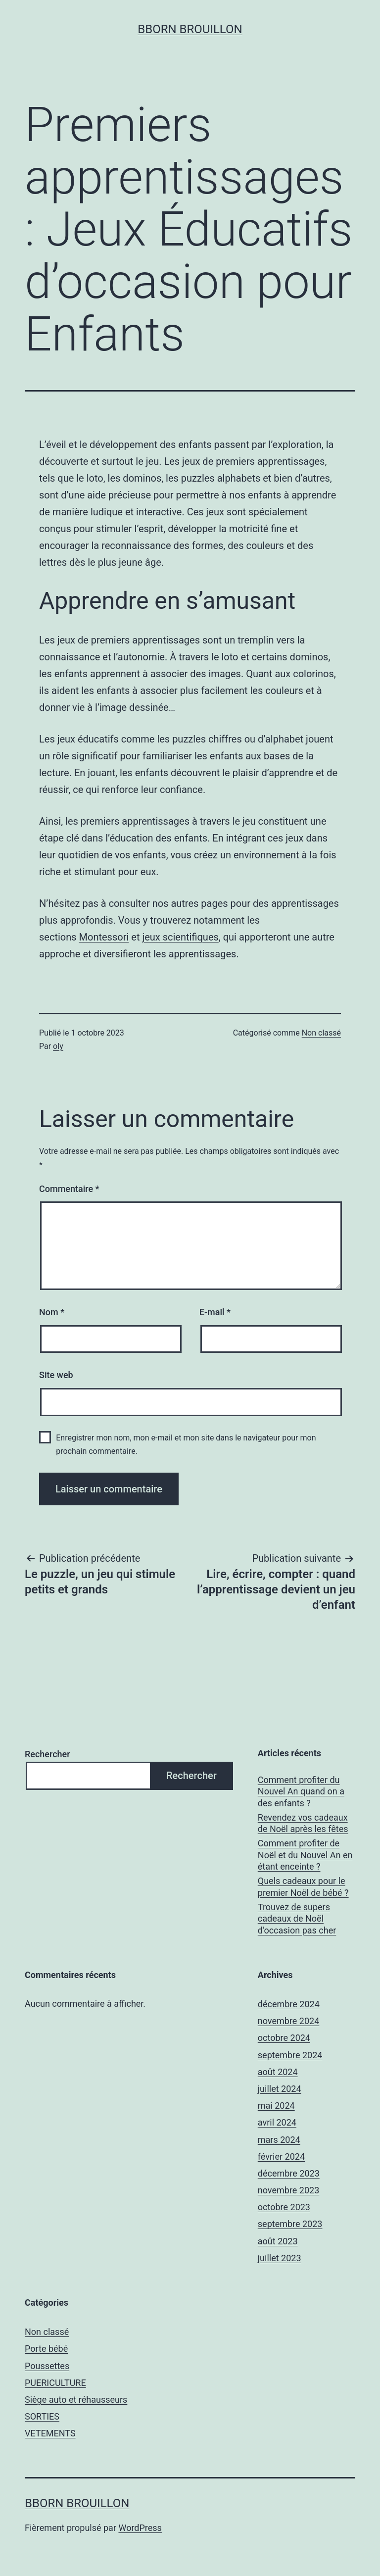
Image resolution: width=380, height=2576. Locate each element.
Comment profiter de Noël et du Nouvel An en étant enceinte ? (305, 1855)
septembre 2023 (290, 2224)
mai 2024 (276, 2105)
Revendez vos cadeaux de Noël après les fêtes (303, 1823)
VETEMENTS (50, 2433)
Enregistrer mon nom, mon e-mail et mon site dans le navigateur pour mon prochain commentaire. (186, 1444)
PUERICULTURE (55, 2383)
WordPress (139, 2528)
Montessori (104, 937)
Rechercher (47, 1754)
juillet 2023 (279, 2258)
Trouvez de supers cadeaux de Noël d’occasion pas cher (297, 1918)
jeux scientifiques (180, 937)
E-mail (215, 1312)
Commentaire (69, 1189)
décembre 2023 (289, 2173)
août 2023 (278, 2241)
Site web (56, 1375)
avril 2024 (277, 2122)
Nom (51, 1312)
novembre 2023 (289, 2190)
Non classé (321, 1033)
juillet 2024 (279, 2088)
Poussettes (47, 2366)
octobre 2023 (284, 2207)
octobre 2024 (284, 2037)
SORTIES (42, 2416)
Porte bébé (46, 2348)
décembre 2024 (289, 2004)
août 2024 (278, 2072)
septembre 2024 (290, 2055)
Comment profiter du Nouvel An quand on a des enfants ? (301, 1791)
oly (58, 1046)
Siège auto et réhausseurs (76, 2399)
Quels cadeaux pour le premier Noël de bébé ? (303, 1886)
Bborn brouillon (190, 29)
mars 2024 (279, 2139)
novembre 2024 (289, 2021)
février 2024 (281, 2156)
